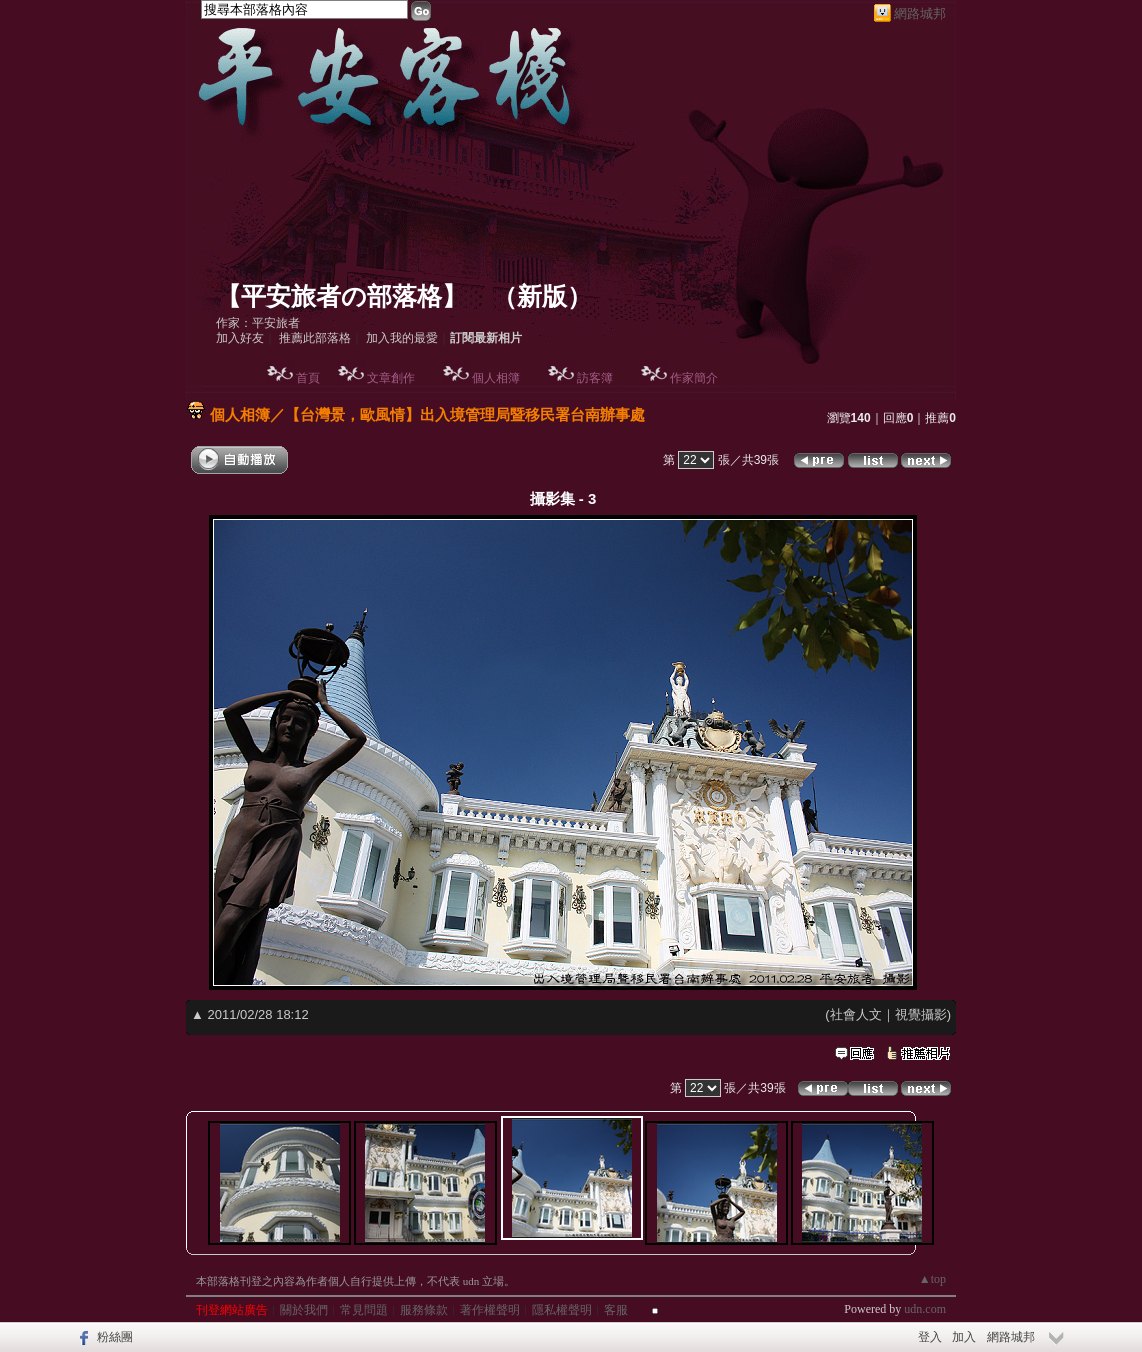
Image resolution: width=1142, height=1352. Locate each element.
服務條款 (424, 1310)
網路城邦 (920, 13)
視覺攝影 (921, 1014)
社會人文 (856, 1014)
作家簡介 (694, 378)
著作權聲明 (490, 1310)
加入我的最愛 (402, 338)
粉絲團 (115, 1337)
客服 (616, 1310)
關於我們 (304, 1310)
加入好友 (240, 338)
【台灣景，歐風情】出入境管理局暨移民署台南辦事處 (465, 414)
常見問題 (364, 1310)
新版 (542, 296)
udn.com (925, 1309)
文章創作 (391, 378)
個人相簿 (496, 378)
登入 (930, 1337)
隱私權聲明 (562, 1310)
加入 (964, 1337)
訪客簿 (595, 378)
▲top (932, 1279)
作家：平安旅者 (258, 323)
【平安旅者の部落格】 (341, 296)
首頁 (308, 378)
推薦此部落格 (315, 338)
